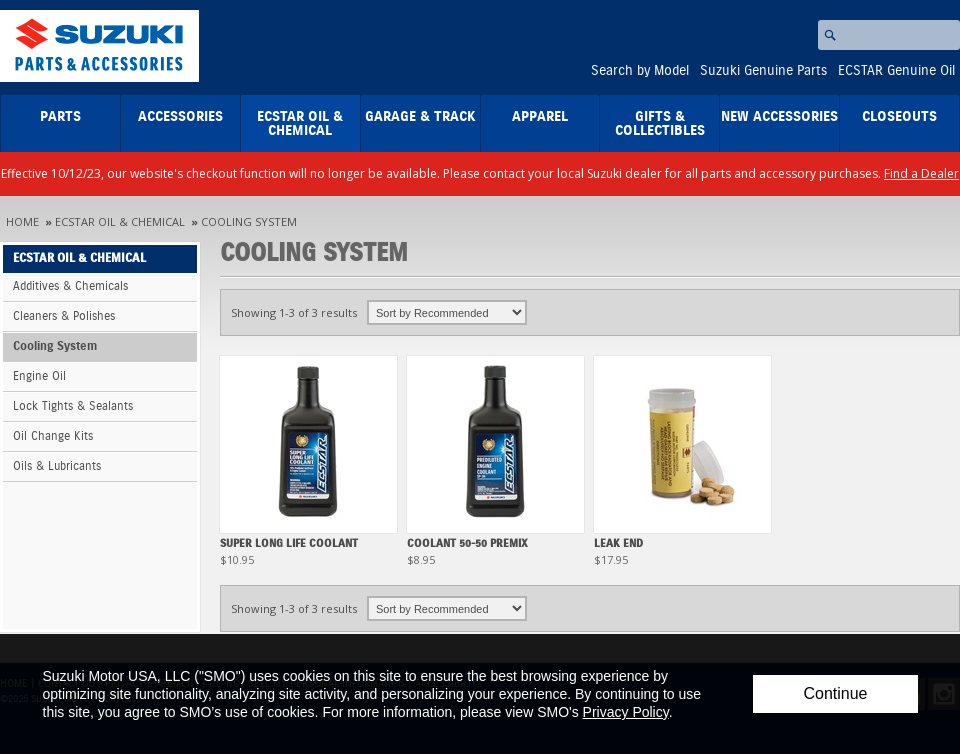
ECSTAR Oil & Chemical (300, 124)
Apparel (540, 117)
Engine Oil (39, 376)
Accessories (180, 117)
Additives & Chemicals (70, 286)
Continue (835, 693)
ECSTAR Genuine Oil (896, 71)
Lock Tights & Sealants (73, 406)
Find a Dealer (921, 173)
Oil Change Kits (53, 436)
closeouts (899, 117)
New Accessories (779, 117)
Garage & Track (420, 117)
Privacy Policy (626, 712)
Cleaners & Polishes (64, 316)
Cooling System (249, 221)
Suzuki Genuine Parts (763, 71)
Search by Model (640, 71)
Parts (60, 117)
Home (22, 221)
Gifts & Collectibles (660, 124)
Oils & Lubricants (57, 466)
